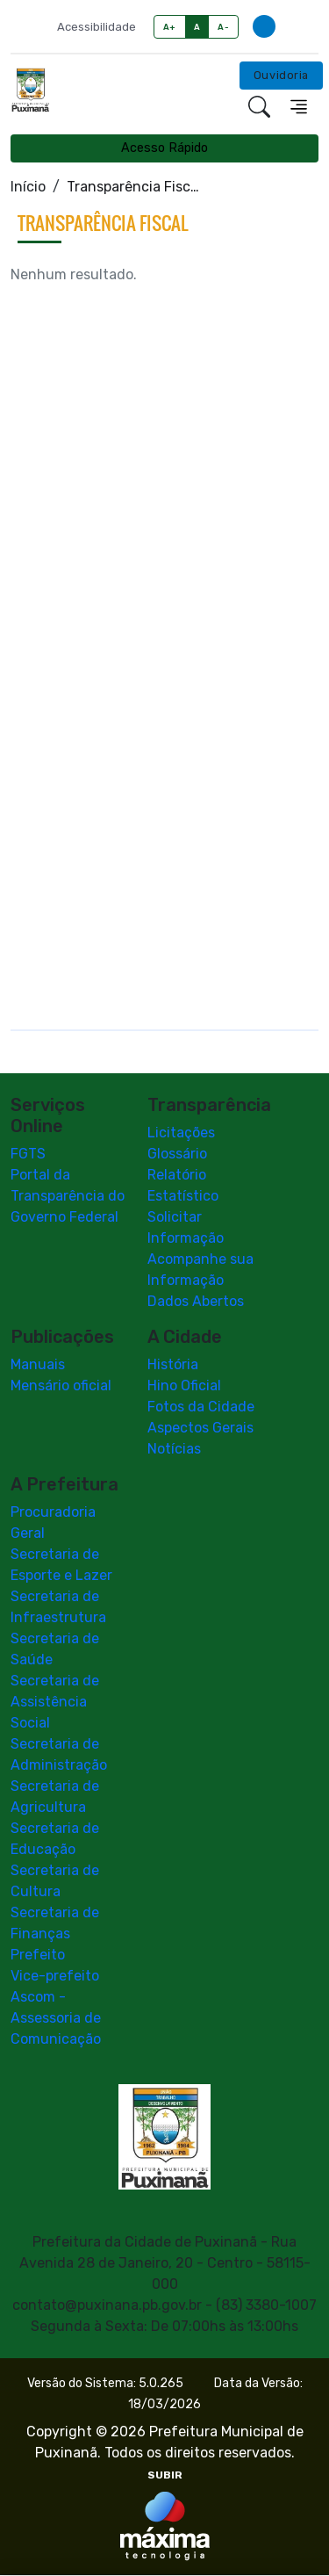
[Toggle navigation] (299, 107)
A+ (169, 27)
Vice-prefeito (55, 1976)
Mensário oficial (61, 1386)
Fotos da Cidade (200, 1407)
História (172, 1365)
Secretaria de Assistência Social (55, 1702)
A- (223, 27)
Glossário (177, 1154)
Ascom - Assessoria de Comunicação (56, 2018)
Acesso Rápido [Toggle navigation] (164, 148)
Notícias (174, 1449)
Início (28, 186)
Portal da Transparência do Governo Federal (68, 1196)
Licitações (181, 1133)
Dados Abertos (195, 1302)
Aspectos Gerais (200, 1428)
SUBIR (164, 2476)
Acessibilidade (96, 26)
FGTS (28, 1154)
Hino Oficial (184, 1386)
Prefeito (38, 1955)
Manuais (38, 1365)
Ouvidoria (281, 75)
